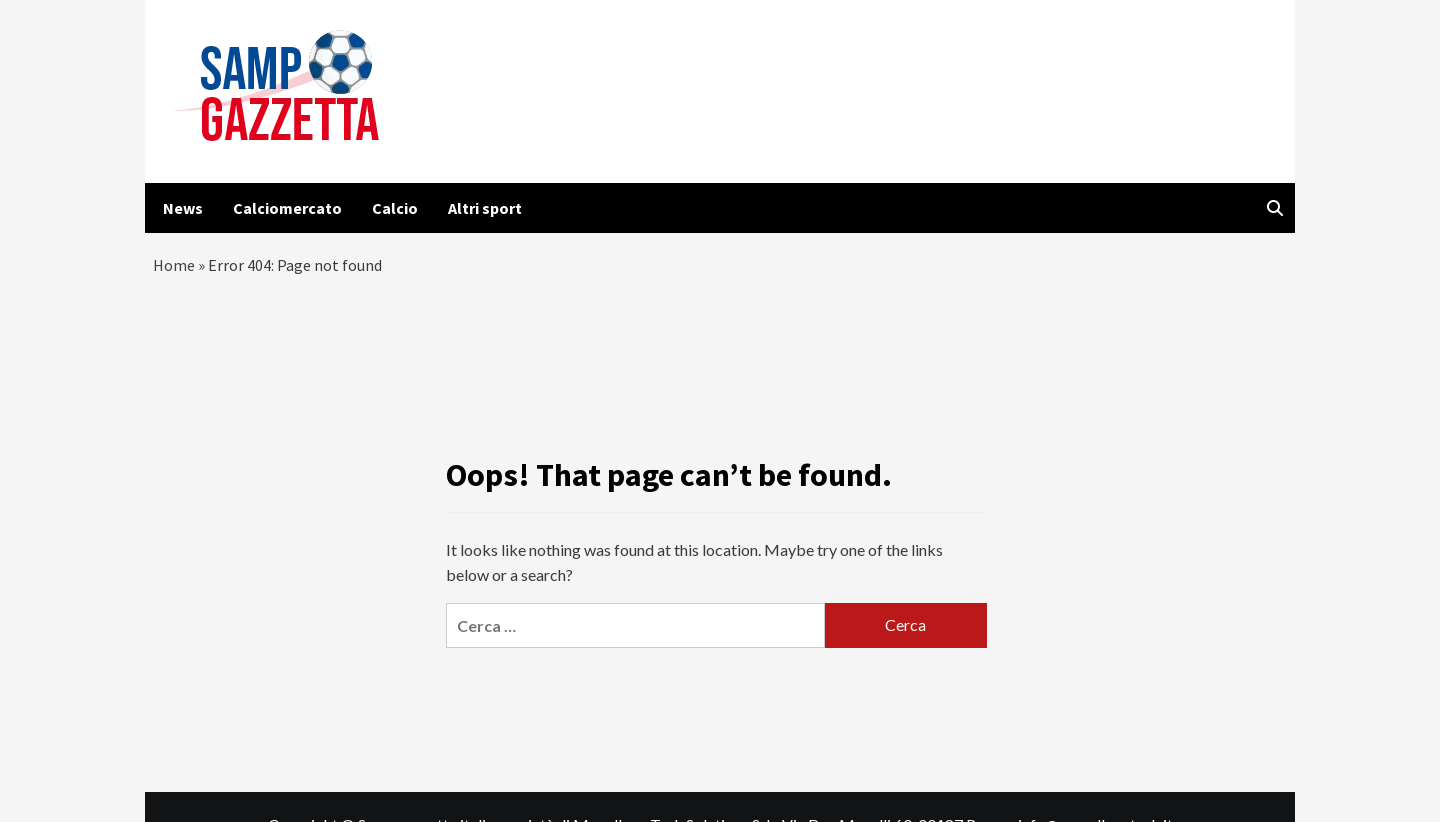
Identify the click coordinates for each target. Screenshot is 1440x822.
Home (174, 265)
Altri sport (485, 208)
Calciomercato (287, 208)
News (183, 208)
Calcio (395, 208)
